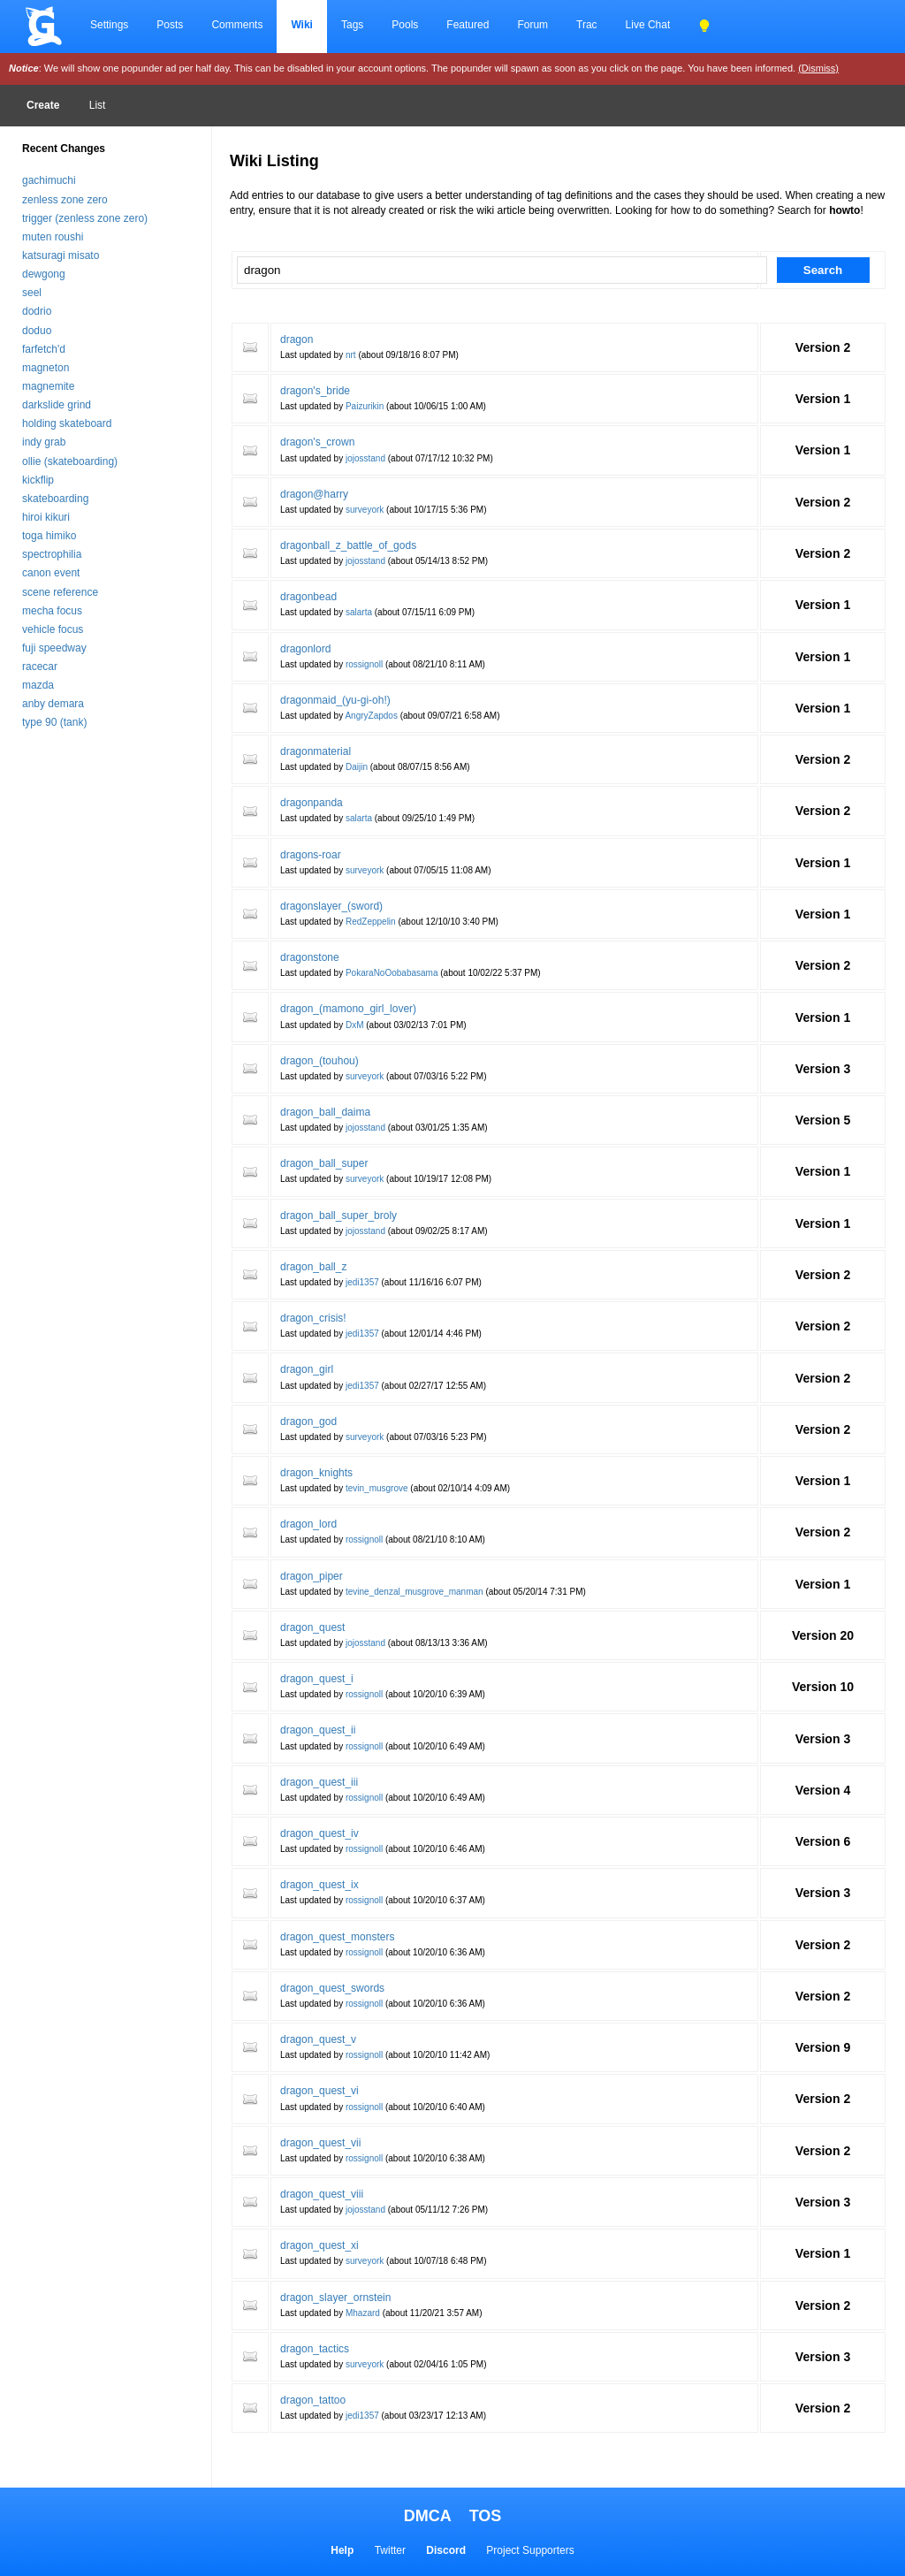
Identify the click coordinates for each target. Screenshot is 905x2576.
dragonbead (308, 597)
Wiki (302, 25)
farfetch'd (43, 349)
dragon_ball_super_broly (338, 1215)
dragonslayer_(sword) (331, 906)
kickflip (38, 480)
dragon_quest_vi (319, 2090)
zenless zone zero (65, 200)
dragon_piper (311, 1576)
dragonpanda (311, 802)
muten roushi (52, 237)
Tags (352, 25)
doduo (36, 330)
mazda (38, 685)
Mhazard (363, 2313)
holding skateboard (66, 423)
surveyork (365, 509)
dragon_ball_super (324, 1163)
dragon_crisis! (313, 1318)
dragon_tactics (314, 2349)
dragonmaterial (315, 751)
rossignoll (364, 664)
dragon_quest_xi (319, 2245)
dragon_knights (316, 1473)
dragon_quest (312, 1627)
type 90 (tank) (54, 722)
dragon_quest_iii (319, 1782)
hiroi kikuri (46, 517)
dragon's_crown (317, 442)
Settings (109, 25)
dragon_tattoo (313, 2400)
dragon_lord (308, 1524)
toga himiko (49, 536)
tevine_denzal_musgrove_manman (414, 1592)
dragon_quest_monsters (337, 1937)
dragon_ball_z (313, 1267)
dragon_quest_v (318, 2039)
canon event (51, 573)
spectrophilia (51, 554)
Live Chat (648, 25)
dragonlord (305, 649)
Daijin (357, 767)
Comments (236, 25)
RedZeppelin (371, 921)
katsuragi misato (60, 255)
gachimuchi (49, 180)
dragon (296, 339)
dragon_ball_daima (325, 1112)
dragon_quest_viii (321, 2194)
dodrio (36, 311)
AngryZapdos (371, 715)
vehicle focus (52, 629)
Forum (532, 25)
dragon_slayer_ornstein (335, 2297)
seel (32, 292)
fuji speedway (54, 648)
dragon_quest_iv (319, 1833)
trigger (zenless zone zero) (85, 218)
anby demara (53, 703)
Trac (586, 25)
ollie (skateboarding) (70, 461)
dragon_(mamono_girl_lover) (348, 1008)
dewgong (43, 274)
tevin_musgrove (377, 1488)
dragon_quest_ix (319, 1885)
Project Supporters (530, 2550)
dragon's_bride (315, 391)
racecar (39, 666)
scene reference (60, 592)
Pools (405, 25)
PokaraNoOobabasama (392, 973)
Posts (169, 25)
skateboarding (55, 498)
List (97, 105)
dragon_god (308, 1421)
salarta (359, 612)
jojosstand (365, 458)
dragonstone (309, 957)
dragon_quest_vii (320, 2143)
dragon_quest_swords (332, 1988)
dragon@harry (314, 494)
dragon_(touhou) (319, 1061)
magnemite (48, 386)
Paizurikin (365, 406)
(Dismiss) (818, 68)
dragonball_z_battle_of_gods (348, 545)
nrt (351, 355)
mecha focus (52, 611)
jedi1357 (362, 1282)
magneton (45, 368)
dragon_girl (306, 1369)
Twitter (390, 2550)
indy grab (43, 442)
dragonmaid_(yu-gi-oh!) (335, 700)
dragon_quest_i (317, 1679)
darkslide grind (56, 405)
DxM (355, 1025)
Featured (467, 25)
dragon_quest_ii (317, 1730)
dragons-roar (310, 855)
